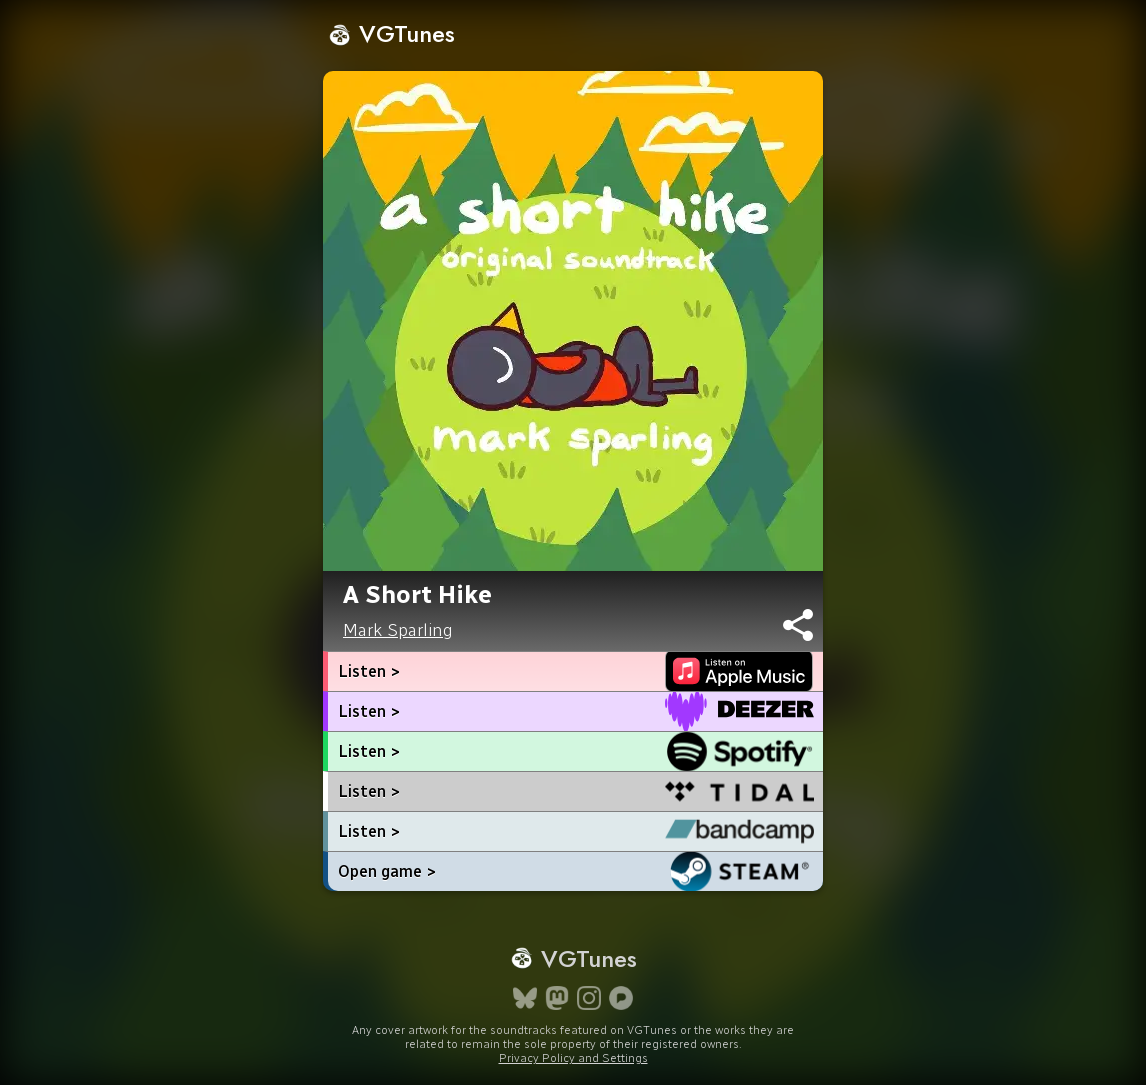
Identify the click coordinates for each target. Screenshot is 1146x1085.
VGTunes (391, 33)
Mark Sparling (398, 630)
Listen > (369, 671)
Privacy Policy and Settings (573, 1058)
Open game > (387, 871)
